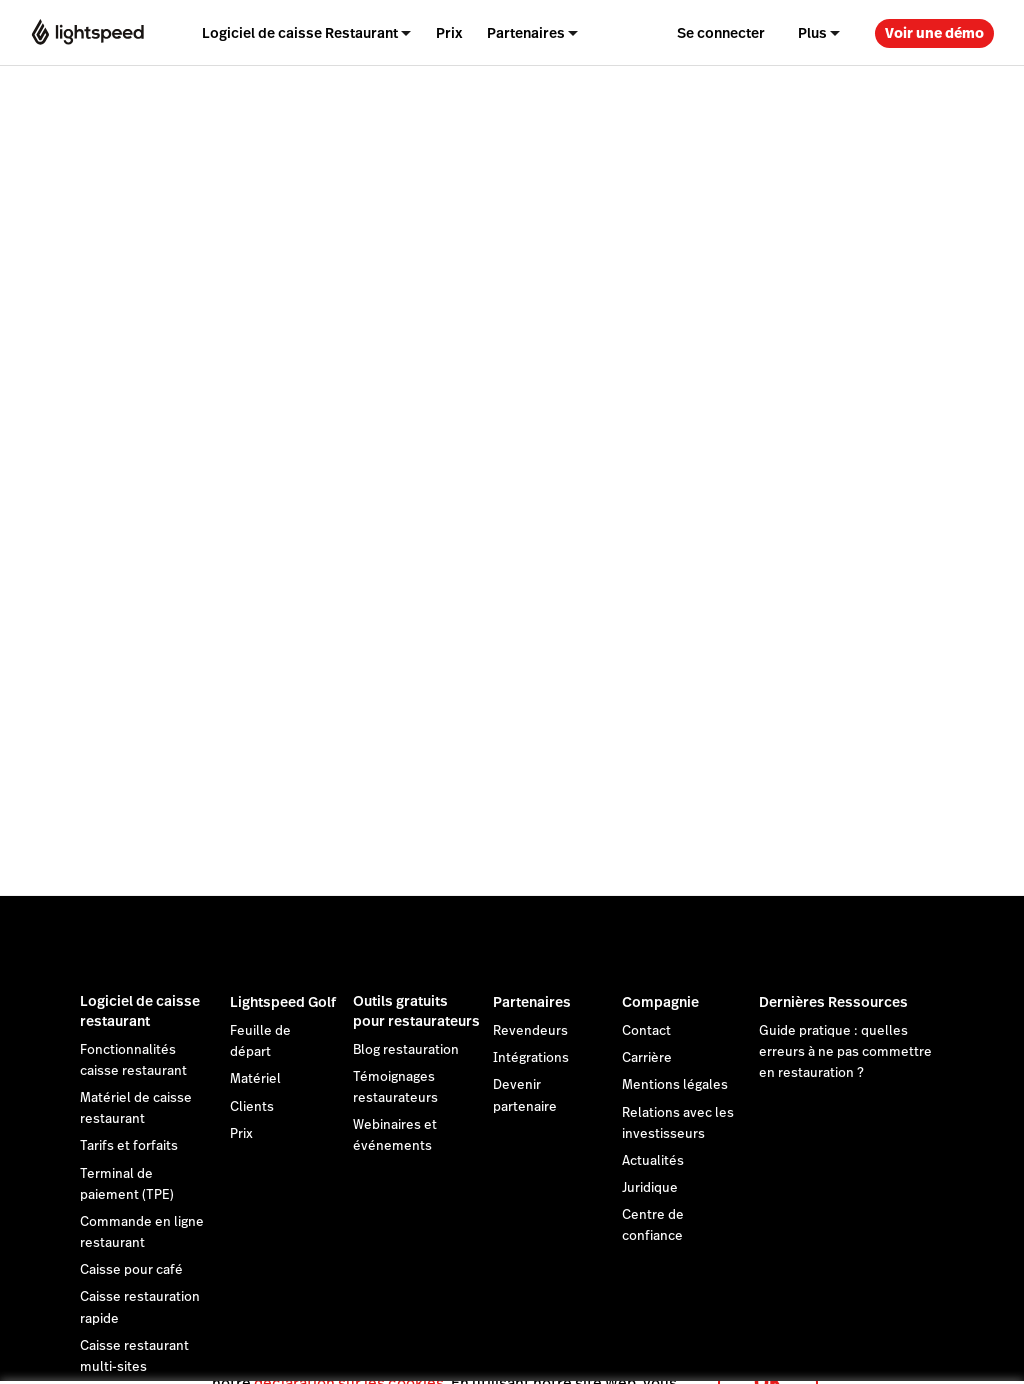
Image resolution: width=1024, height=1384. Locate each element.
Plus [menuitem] (812, 33)
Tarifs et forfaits (129, 1146)
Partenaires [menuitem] (526, 33)
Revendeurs (530, 1031)
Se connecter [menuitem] (721, 33)
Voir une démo (934, 33)
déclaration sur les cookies (349, 1358)
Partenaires (532, 1002)
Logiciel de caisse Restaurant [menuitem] (300, 33)
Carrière (647, 1058)
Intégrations (531, 1058)
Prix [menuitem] (449, 33)
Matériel (255, 1079)
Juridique (650, 1188)
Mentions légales (675, 1085)
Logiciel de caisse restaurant (140, 1011)
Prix (241, 1134)
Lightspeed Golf (283, 1002)
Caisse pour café (131, 1270)
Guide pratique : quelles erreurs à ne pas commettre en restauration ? (845, 1052)
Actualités (653, 1161)
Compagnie (660, 1002)
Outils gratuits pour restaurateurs (416, 1011)
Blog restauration (406, 1050)
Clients (252, 1107)
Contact (646, 1031)
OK (768, 1357)
